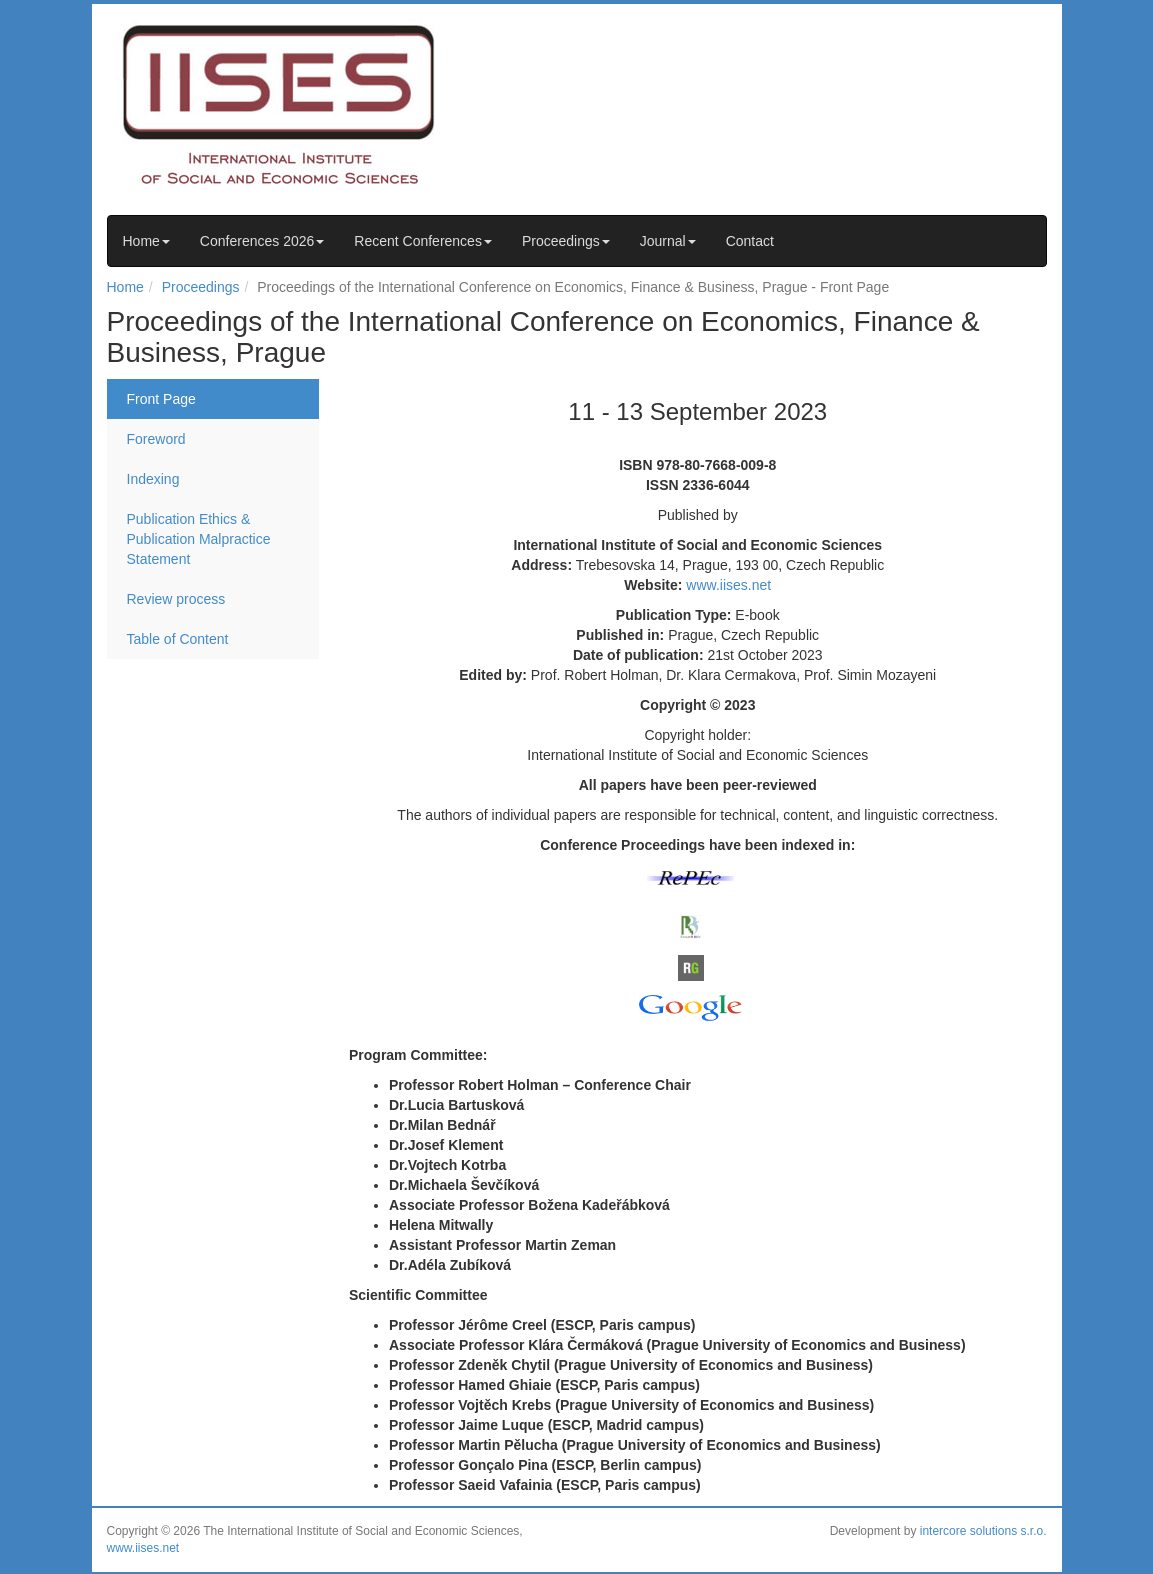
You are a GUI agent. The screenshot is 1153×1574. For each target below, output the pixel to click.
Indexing (153, 479)
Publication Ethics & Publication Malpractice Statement (199, 539)
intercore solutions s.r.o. (983, 1531)
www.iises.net (728, 585)
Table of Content (178, 639)
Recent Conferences (423, 241)
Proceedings (566, 241)
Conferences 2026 (262, 241)
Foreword (156, 439)
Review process (176, 599)
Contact (750, 241)
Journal (668, 241)
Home (146, 241)
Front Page (161, 399)
